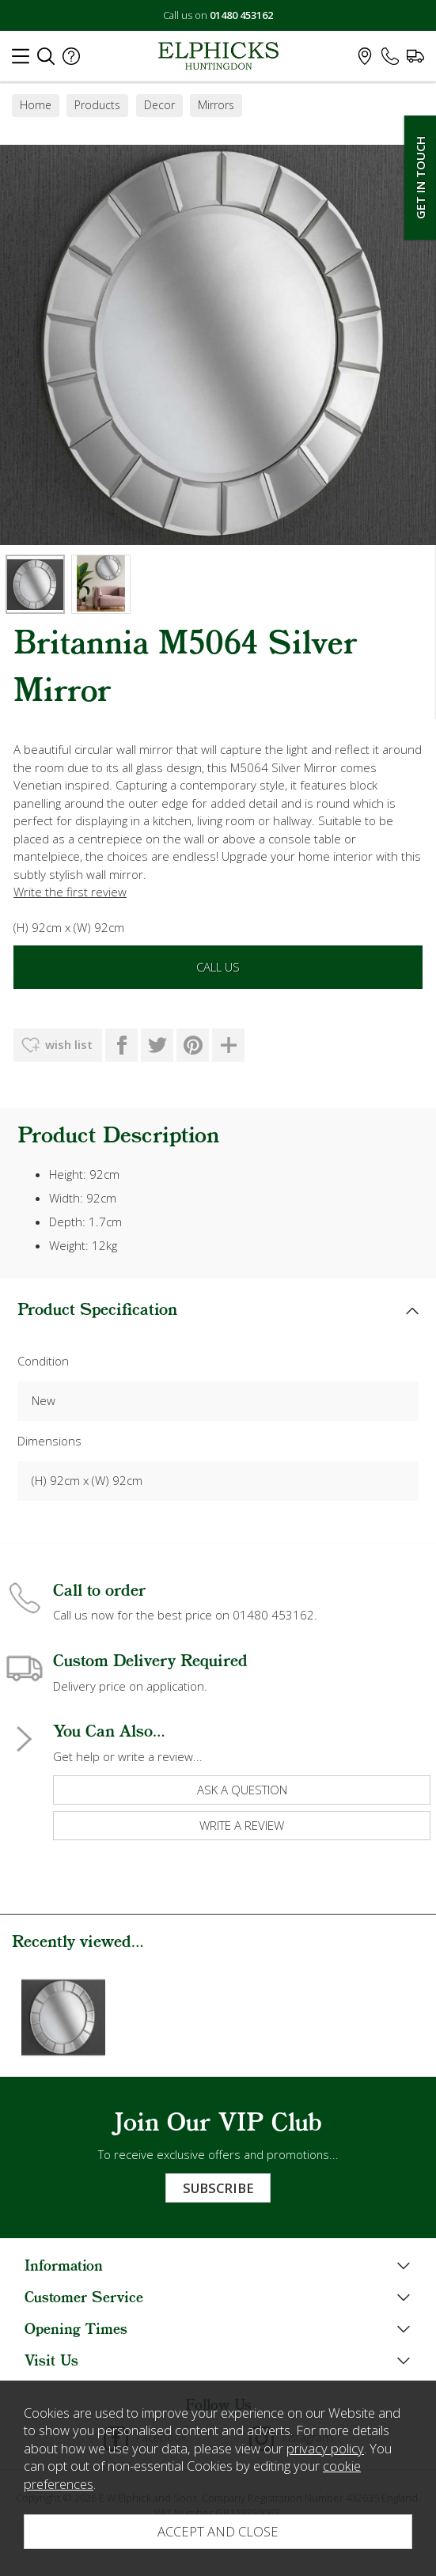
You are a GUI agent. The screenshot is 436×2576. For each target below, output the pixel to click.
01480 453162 (241, 15)
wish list (69, 1044)
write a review (241, 1825)
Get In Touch (420, 177)
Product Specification (97, 1310)
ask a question (242, 1790)
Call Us (218, 967)
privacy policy (325, 2448)
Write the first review (70, 892)
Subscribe (218, 2188)
